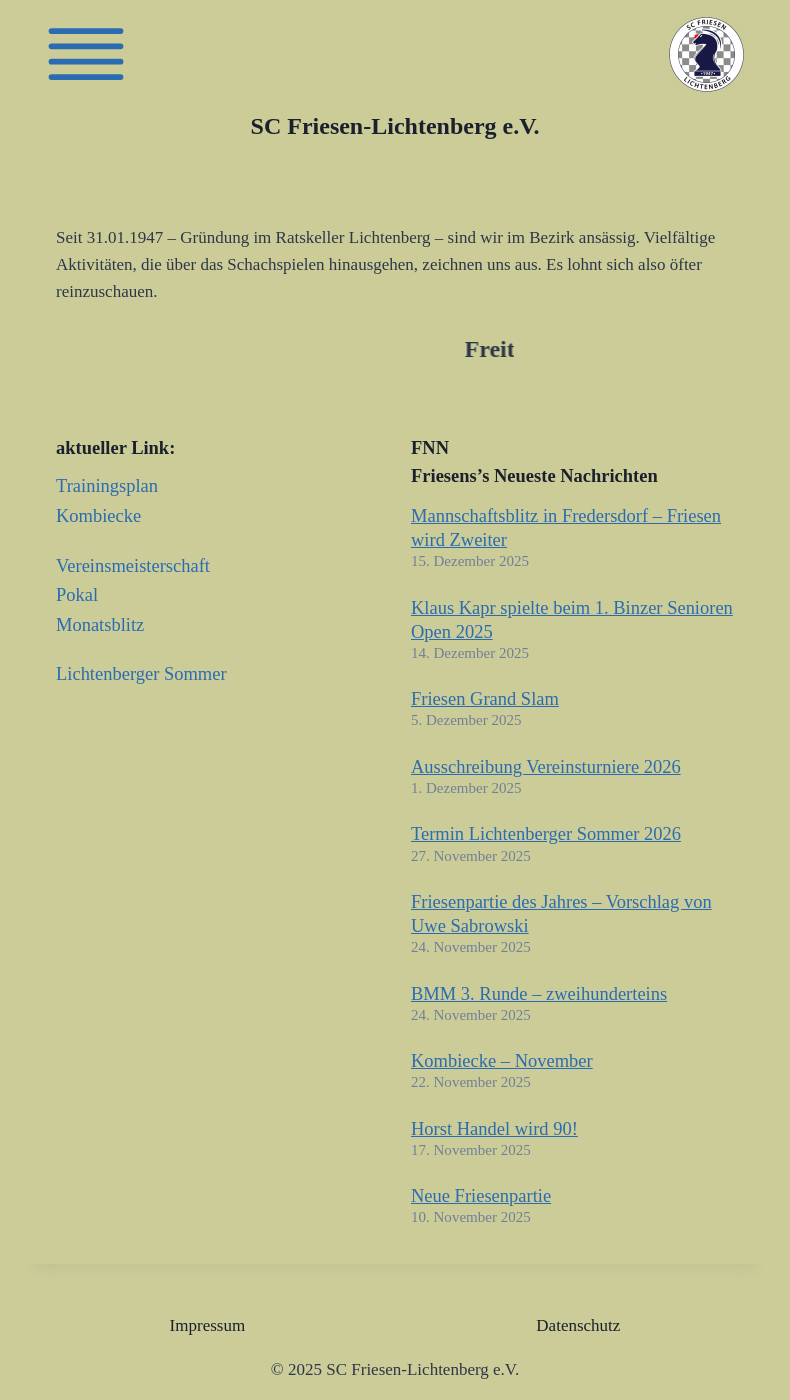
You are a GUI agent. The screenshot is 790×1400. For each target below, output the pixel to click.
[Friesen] (86, 54)
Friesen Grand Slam (485, 699)
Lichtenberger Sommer (141, 674)
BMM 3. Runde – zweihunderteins (539, 994)
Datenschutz (578, 1325)
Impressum (208, 1325)
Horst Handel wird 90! (494, 1129)
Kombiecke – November (502, 1061)
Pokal (77, 595)
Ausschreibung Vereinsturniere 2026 (546, 767)
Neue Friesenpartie (481, 1196)
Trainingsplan (107, 486)
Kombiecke (98, 516)
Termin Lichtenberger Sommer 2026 (546, 834)
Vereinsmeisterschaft (133, 566)
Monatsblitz (100, 625)
